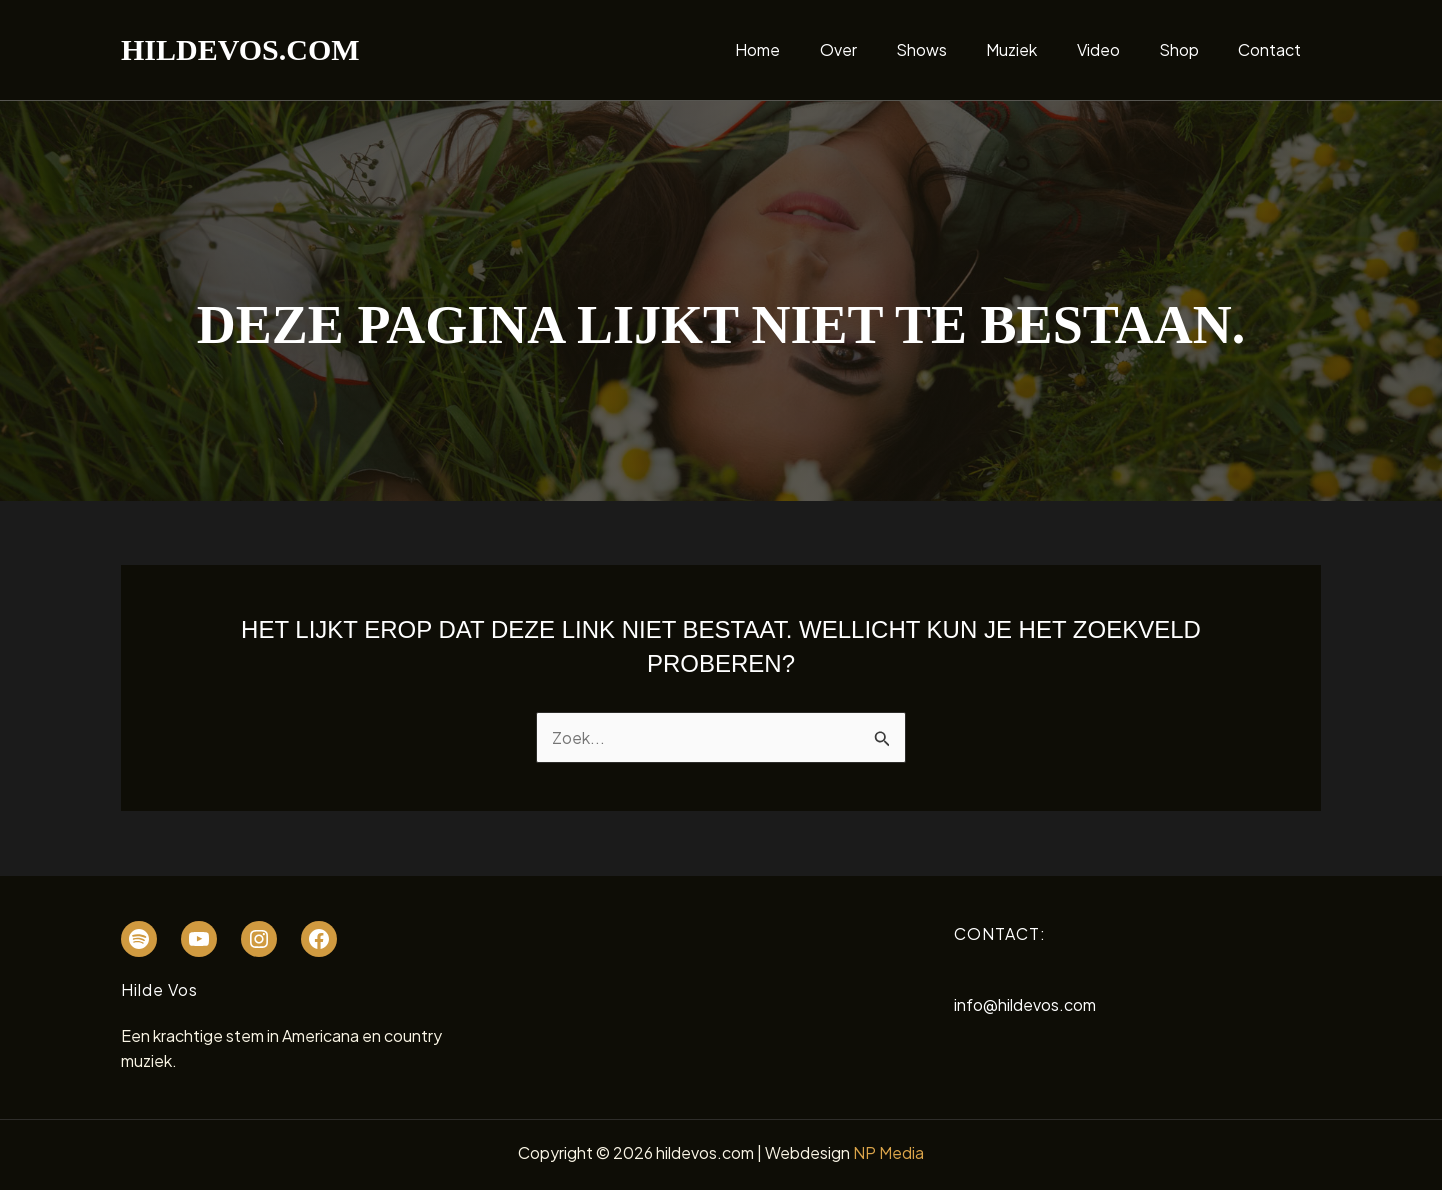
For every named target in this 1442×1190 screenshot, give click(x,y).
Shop (1190, 49)
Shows (954, 49)
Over (878, 49)
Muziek (1037, 49)
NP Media (888, 1152)
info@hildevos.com (1025, 1004)
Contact (1273, 49)
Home (805, 49)
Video (1116, 49)
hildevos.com (240, 49)
